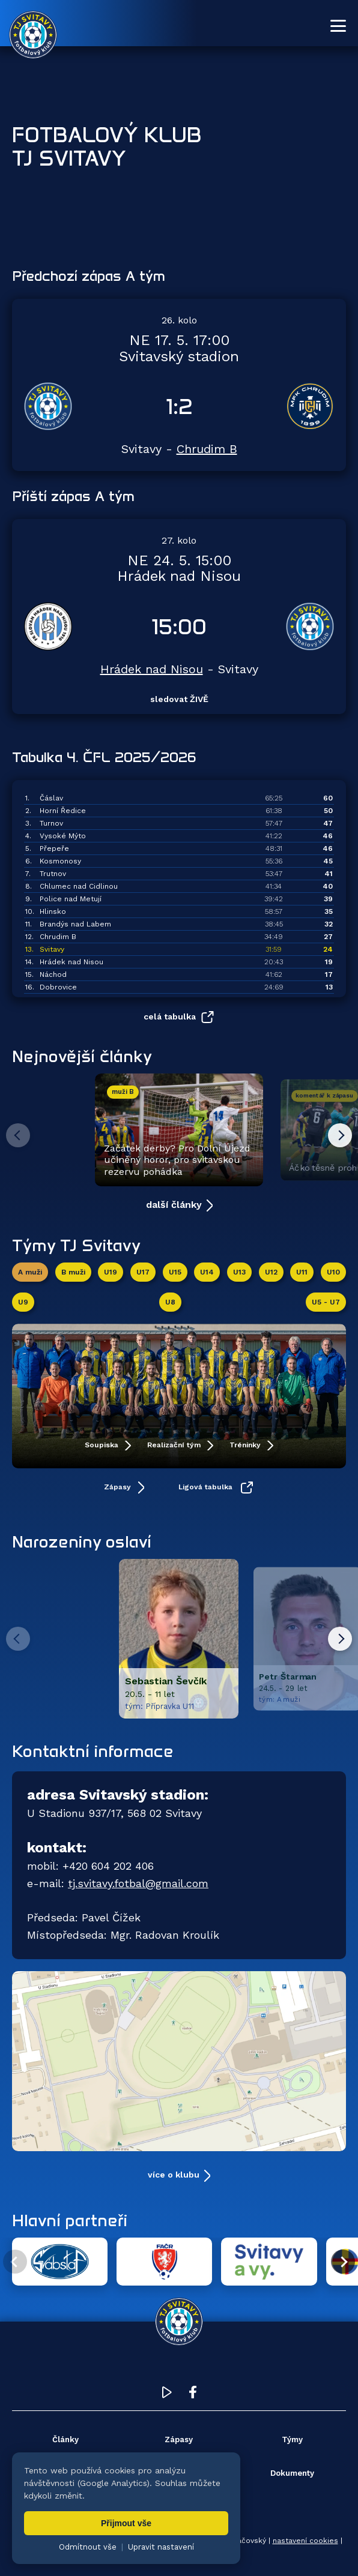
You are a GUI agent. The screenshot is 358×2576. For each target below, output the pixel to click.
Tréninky (246, 1445)
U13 (239, 1272)
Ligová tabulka (206, 1487)
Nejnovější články (82, 1056)
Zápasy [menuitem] (179, 2439)
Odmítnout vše (88, 2546)
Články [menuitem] (65, 2439)
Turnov (51, 823)
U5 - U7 (326, 1302)
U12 (271, 1272)
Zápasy (118, 1487)
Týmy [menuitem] (292, 2439)
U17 (143, 1272)
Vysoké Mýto (63, 836)
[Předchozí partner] (15, 2262)
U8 (170, 1302)
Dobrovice (58, 987)
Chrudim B (207, 449)
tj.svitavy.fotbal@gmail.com (138, 1884)
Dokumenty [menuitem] (292, 2473)
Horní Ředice (63, 810)
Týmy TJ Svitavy (76, 1245)
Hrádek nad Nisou (151, 669)
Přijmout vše (126, 2523)
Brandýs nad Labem (75, 924)
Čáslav (51, 798)
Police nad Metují (71, 899)
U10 (333, 1272)
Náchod (53, 974)
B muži (73, 1272)
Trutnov (53, 873)
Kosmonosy (60, 861)
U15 (175, 1272)
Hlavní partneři (69, 2220)
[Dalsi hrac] (340, 1639)
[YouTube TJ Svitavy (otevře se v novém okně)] (167, 2395)
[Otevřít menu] (338, 26)
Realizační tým (175, 1445)
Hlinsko (53, 911)
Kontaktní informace (93, 1751)
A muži (30, 1272)
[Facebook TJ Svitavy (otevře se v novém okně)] (192, 2395)
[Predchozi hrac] (18, 1639)
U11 (302, 1272)
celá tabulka (170, 1016)
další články (174, 1204)
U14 (207, 1272)
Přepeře (54, 848)
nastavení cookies (305, 2540)
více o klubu (173, 2175)
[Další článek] (340, 1135)
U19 (110, 1272)
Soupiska (103, 1445)
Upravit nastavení (161, 2546)
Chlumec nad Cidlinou (79, 886)
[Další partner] (343, 2262)
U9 (23, 1302)
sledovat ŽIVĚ (179, 699)
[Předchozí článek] (18, 1135)
